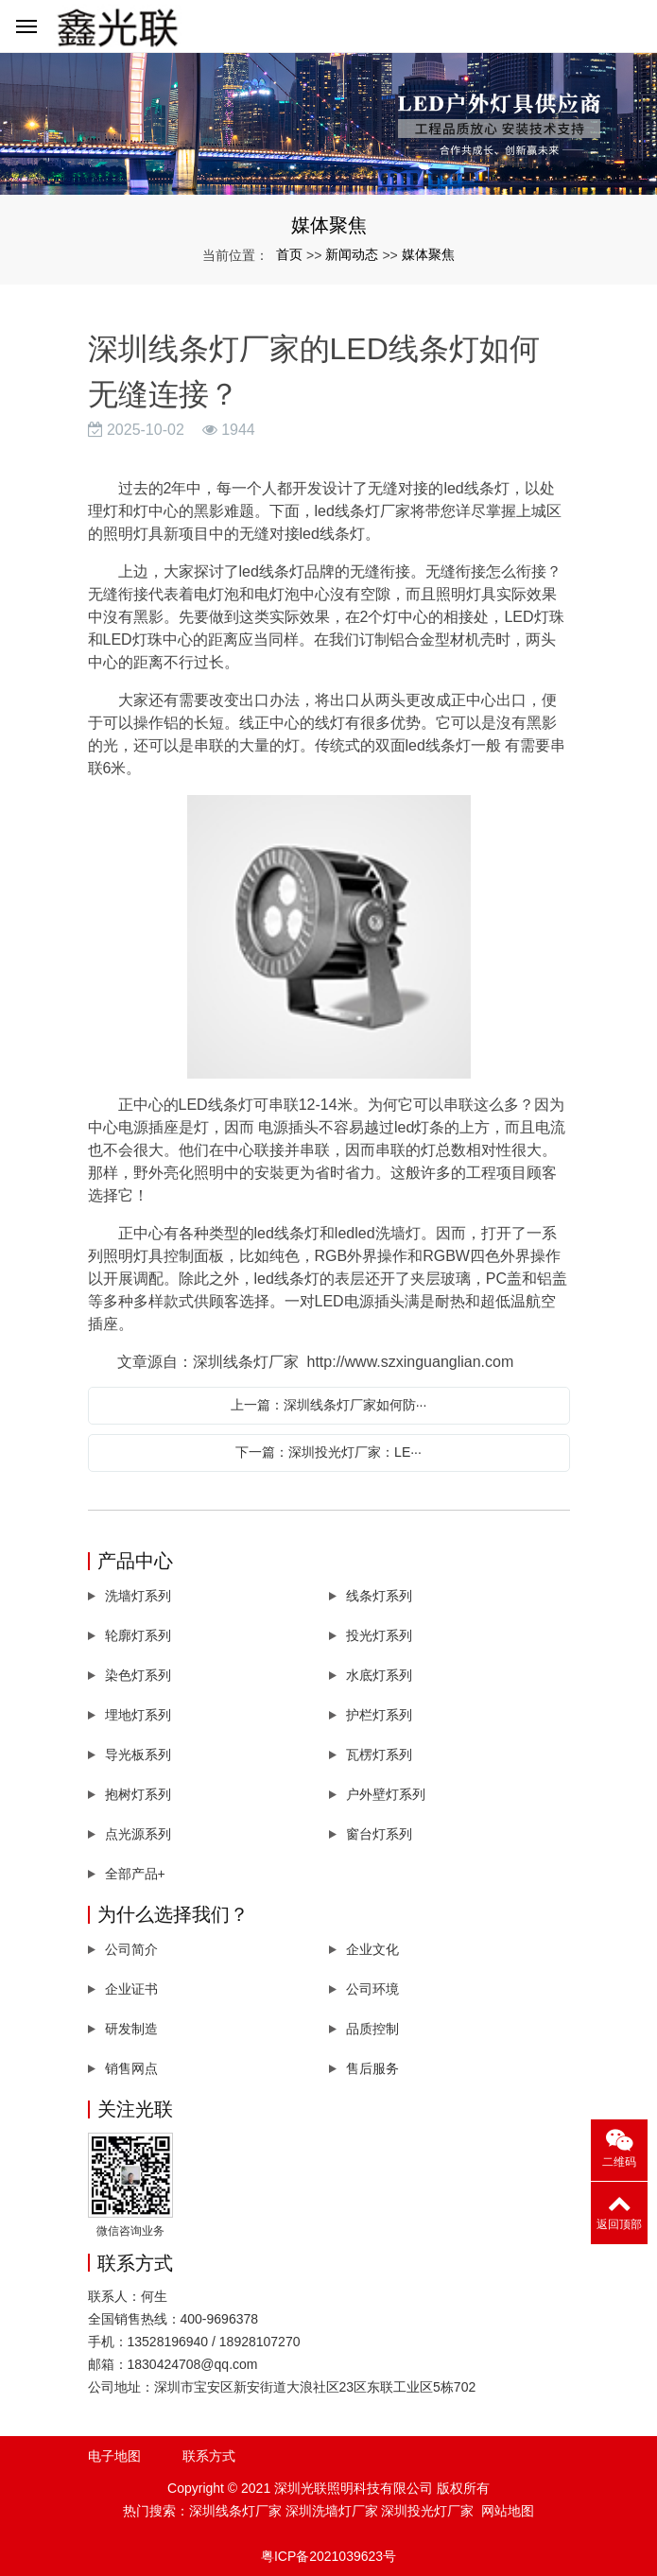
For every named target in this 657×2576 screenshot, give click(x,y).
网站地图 (507, 2510)
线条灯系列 (379, 1595)
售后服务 (372, 2068)
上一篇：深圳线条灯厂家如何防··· (329, 1404)
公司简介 (131, 1949)
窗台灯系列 (379, 1833)
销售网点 (131, 2068)
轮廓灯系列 (138, 1635)
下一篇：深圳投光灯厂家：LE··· (328, 1452)
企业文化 (372, 1949)
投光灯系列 (379, 1635)
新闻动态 (351, 254)
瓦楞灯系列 (379, 1754)
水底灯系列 (379, 1675)
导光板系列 (138, 1754)
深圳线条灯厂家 (235, 2510)
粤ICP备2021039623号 (328, 2556)
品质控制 (372, 2028)
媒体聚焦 (428, 254)
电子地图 (114, 2456)
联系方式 (208, 2456)
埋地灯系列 (138, 1714)
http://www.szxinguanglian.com (410, 1362)
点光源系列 (138, 1833)
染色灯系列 (138, 1675)
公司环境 (372, 1989)
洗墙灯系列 (138, 1595)
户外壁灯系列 (385, 1794)
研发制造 (131, 2028)
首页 (289, 254)
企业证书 (131, 1989)
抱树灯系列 (138, 1794)
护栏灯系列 (379, 1714)
